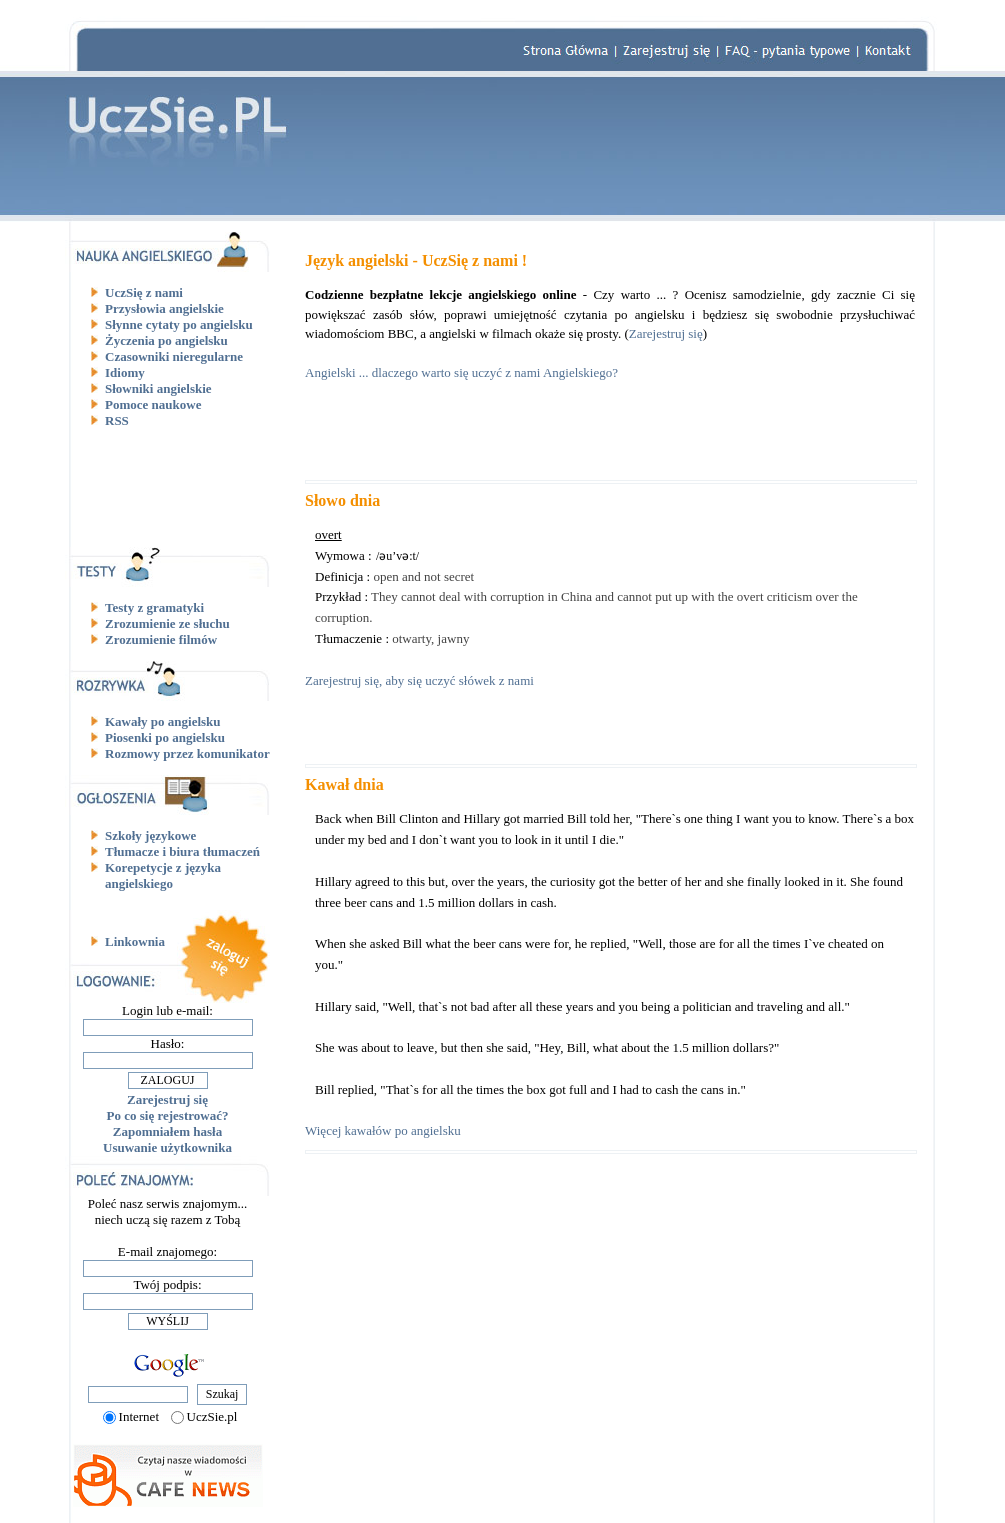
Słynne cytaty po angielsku (179, 324)
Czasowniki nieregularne (174, 356)
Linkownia (135, 941)
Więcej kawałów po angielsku (383, 1130)
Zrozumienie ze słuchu (167, 623)
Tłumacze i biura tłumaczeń (182, 851)
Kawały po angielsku (163, 721)
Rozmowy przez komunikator (187, 753)
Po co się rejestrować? (168, 1115)
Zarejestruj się (167, 1099)
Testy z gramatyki (154, 607)
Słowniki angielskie (158, 388)
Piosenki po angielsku (165, 737)
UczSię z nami (144, 292)
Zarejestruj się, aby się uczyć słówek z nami (419, 680)
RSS (117, 420)
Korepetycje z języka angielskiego (163, 875)
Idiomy (125, 372)
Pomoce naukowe (153, 404)
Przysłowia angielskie (164, 308)
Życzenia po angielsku (166, 340)
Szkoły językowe (150, 835)
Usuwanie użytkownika (167, 1147)
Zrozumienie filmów (161, 639)
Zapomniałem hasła (167, 1131)
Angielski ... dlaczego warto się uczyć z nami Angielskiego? (461, 372)
